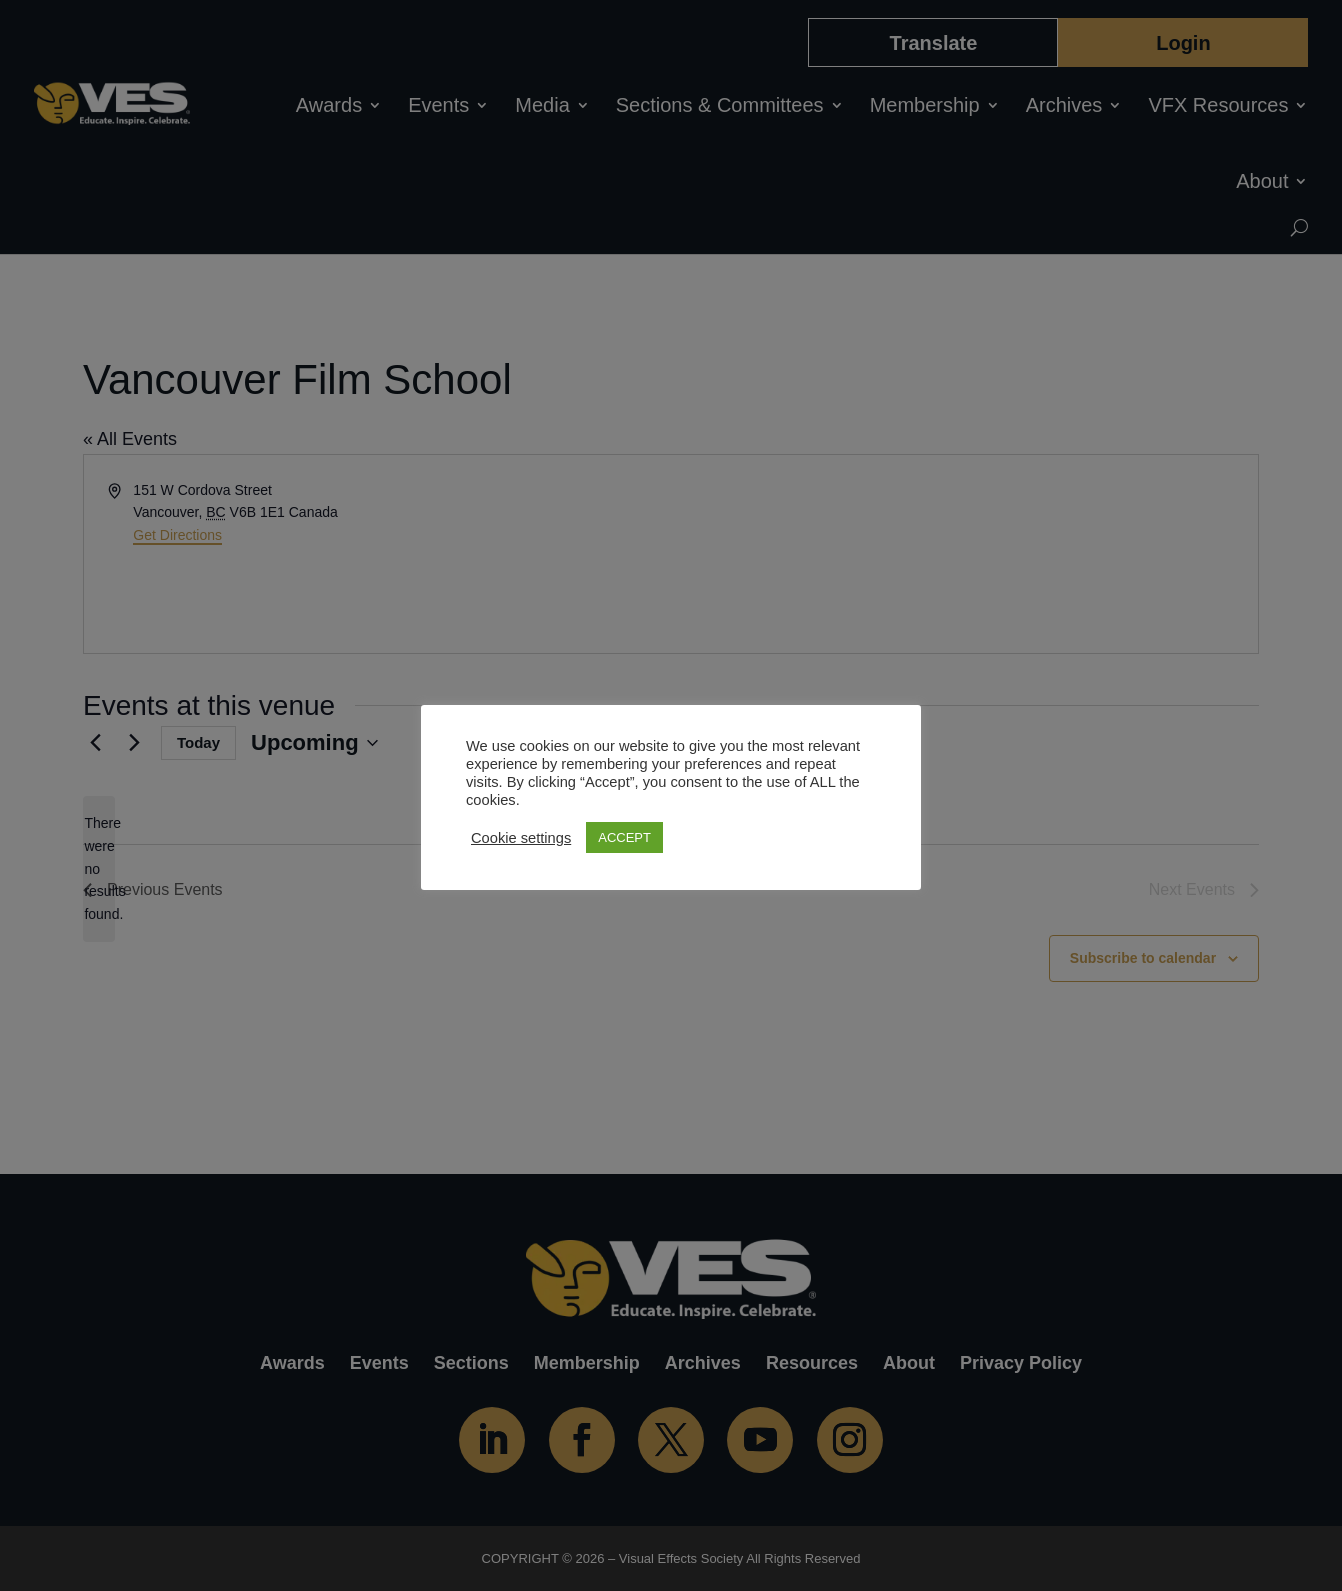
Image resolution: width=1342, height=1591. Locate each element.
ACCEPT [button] (624, 837)
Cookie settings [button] (521, 838)
